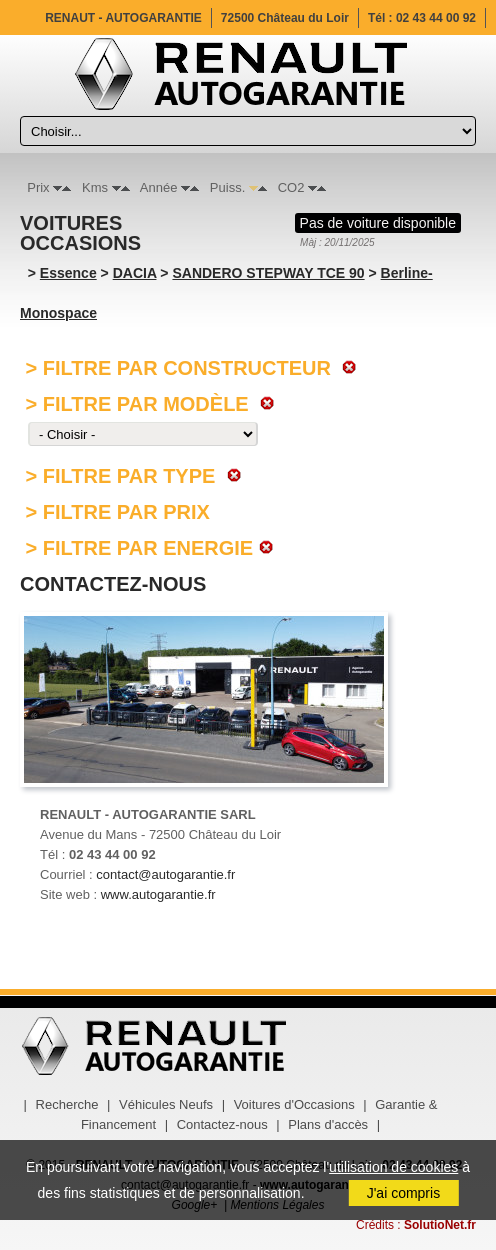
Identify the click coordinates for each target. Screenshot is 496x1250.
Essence (68, 273)
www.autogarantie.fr (158, 894)
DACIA (135, 273)
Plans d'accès (328, 1124)
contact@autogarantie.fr (165, 874)
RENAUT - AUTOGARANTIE (123, 18)
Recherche (67, 1104)
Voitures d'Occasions (294, 1104)
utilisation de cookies (393, 1167)
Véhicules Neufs (166, 1104)
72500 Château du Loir (285, 18)
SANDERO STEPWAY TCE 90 (268, 273)
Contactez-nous (222, 1124)
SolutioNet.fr (440, 1225)
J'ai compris (403, 1193)
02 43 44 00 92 (436, 18)
